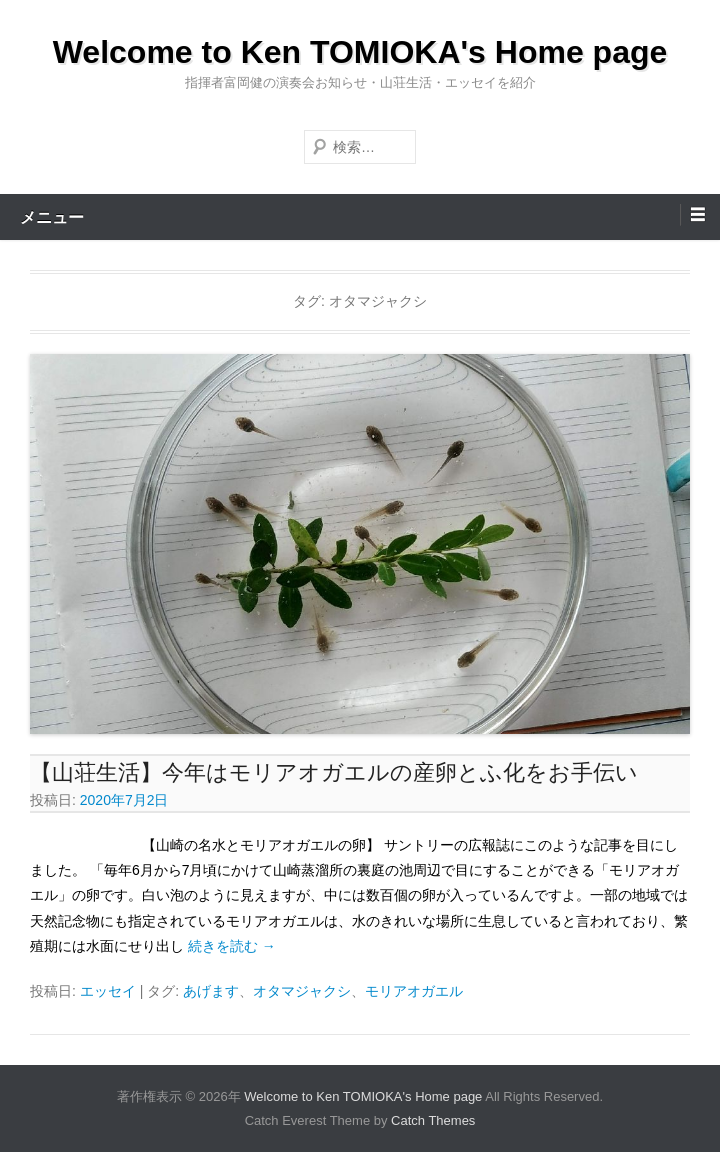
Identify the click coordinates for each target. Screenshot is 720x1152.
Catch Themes (433, 1120)
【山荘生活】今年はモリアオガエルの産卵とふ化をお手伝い (334, 772)
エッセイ (108, 991)
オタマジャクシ (302, 991)
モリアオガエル (414, 991)
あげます (211, 991)
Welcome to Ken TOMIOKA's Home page (360, 52)
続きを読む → (232, 946)
